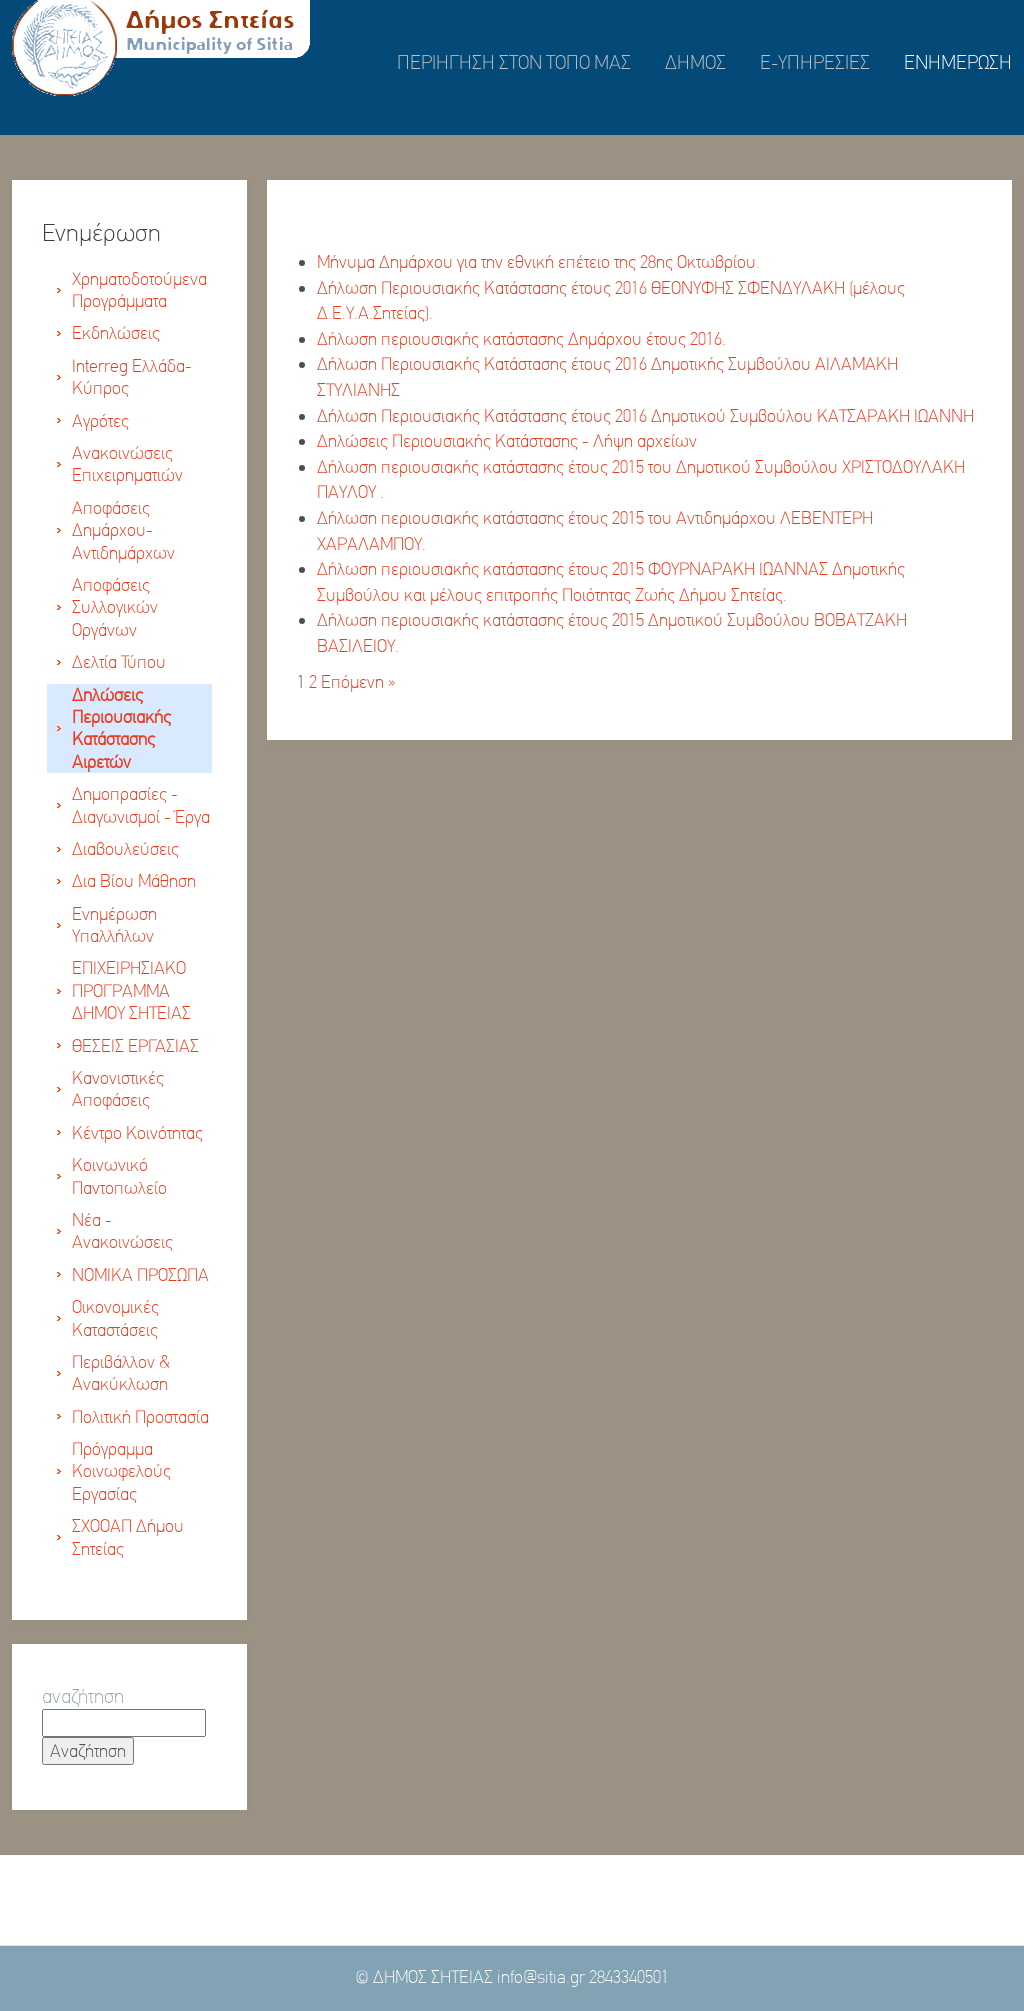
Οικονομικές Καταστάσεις (115, 1318)
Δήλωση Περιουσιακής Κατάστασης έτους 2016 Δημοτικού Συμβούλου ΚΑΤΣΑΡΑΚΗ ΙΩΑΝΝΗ (645, 416)
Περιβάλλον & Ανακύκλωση (121, 1373)
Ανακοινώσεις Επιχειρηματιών (127, 464)
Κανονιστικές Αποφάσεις (118, 1089)
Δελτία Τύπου (119, 662)
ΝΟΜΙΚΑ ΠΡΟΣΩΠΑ (140, 1275)
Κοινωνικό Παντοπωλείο (119, 1176)
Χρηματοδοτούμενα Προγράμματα (139, 290)
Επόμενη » (358, 682)
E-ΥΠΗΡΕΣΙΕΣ (815, 62)
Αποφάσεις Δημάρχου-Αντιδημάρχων (123, 530)
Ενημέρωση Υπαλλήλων (114, 925)
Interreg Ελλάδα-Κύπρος (132, 377)
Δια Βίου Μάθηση (134, 881)
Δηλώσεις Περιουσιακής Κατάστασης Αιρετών (121, 728)
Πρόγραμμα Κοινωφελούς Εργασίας (121, 1471)
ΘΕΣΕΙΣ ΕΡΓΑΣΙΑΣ (135, 1046)
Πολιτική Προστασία (140, 1417)
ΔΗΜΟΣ (695, 62)
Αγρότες (100, 421)
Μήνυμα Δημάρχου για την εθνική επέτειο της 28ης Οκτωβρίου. (538, 262)
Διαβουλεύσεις (125, 849)
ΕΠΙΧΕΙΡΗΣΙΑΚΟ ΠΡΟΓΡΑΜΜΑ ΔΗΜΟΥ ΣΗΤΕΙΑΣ (131, 990)
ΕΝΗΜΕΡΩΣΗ (958, 62)
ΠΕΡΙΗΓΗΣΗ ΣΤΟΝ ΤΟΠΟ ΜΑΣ (514, 62)
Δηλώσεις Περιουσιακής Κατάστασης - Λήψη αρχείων (507, 441)
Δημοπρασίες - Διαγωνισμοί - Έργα (141, 805)
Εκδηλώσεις (116, 333)
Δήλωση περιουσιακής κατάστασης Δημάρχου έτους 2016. (521, 339)
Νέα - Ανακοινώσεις (122, 1231)
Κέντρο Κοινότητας (137, 1133)
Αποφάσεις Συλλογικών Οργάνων (115, 607)
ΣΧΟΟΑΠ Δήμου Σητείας (128, 1537)
